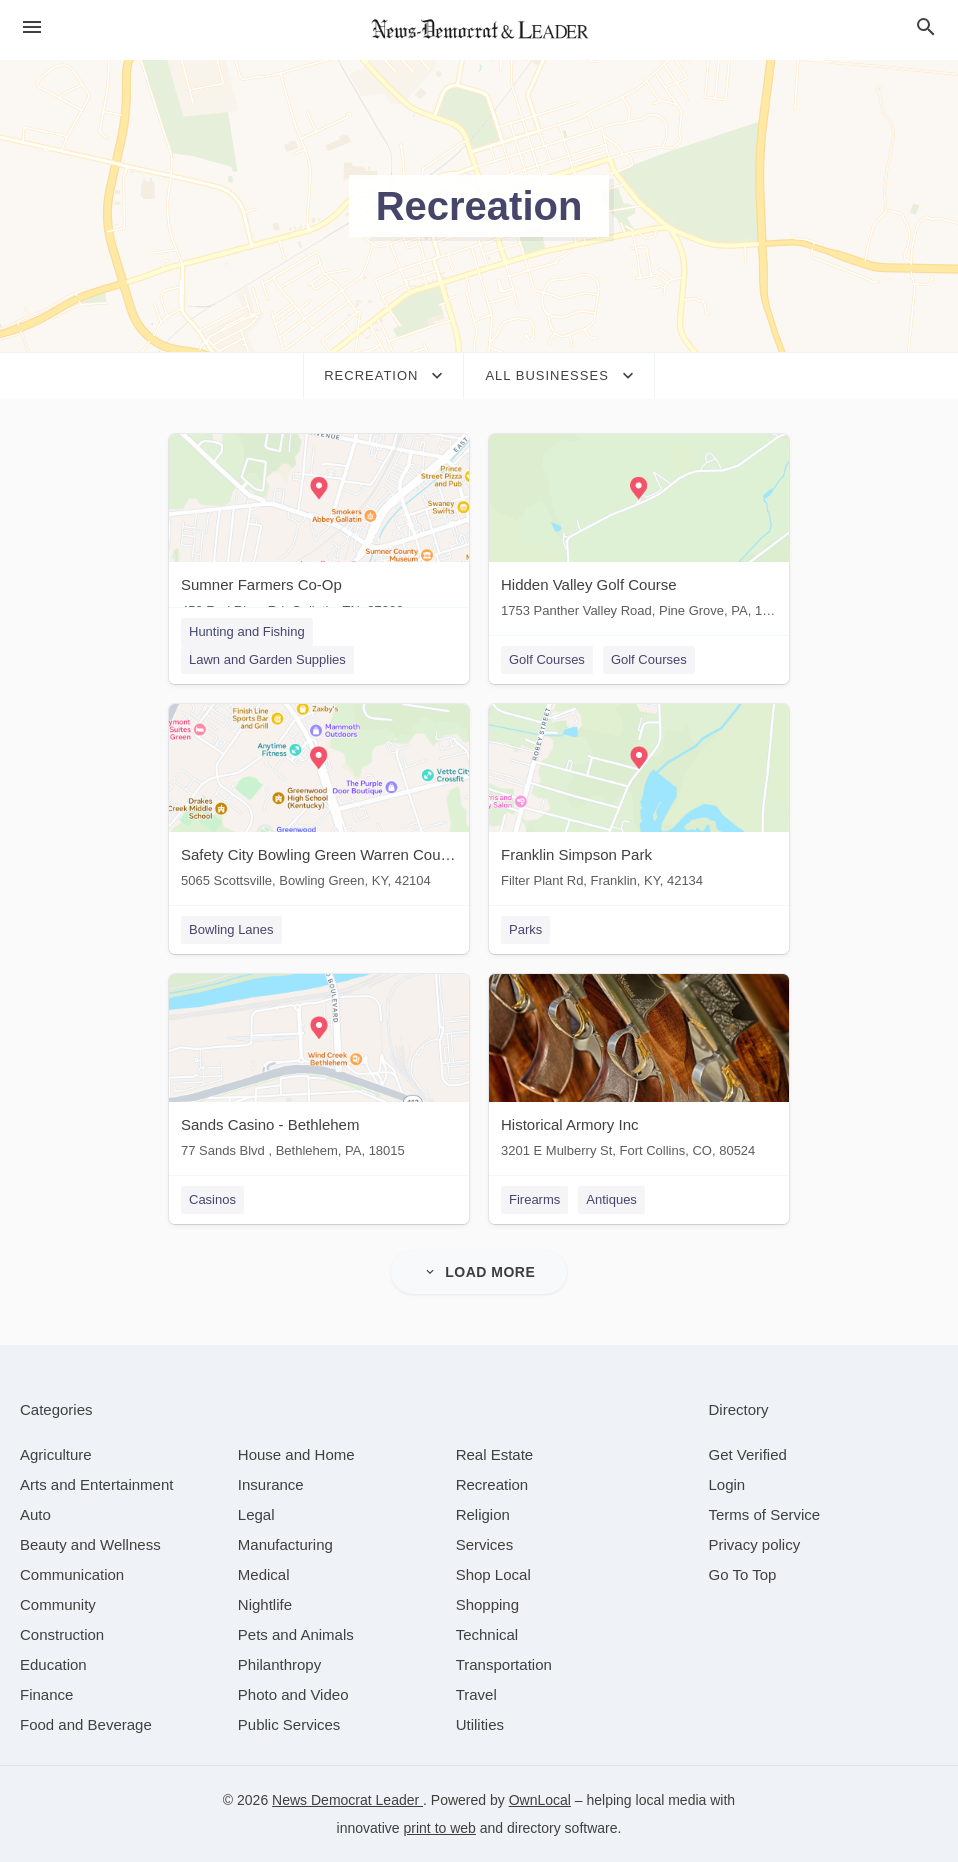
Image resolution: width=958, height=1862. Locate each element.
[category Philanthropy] (279, 1664)
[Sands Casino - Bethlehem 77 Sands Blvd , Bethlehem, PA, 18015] (319, 1070)
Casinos (212, 1199)
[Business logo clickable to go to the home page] (479, 30)
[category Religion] (483, 1514)
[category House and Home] (296, 1454)
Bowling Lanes (231, 929)
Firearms (534, 1199)
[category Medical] (264, 1574)
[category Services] (485, 1544)
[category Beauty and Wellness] (90, 1544)
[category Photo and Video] (293, 1694)
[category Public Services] (289, 1724)
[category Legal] (256, 1514)
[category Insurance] (271, 1484)
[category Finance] (46, 1694)
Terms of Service (765, 1514)
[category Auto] (35, 1514)
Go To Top (743, 1574)
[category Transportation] (504, 1664)
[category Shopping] (487, 1604)
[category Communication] (72, 1574)
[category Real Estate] (495, 1454)
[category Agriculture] (56, 1454)
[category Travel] (476, 1694)
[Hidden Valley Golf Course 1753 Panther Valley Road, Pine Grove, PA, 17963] (639, 530)
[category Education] (53, 1664)
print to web (440, 1828)
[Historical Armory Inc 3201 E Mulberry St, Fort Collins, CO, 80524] (639, 1070)
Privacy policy (755, 1544)
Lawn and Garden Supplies (267, 659)
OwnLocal (540, 1800)
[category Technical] (487, 1634)
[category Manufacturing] (285, 1544)
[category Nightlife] (265, 1604)
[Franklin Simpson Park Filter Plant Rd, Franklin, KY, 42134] (639, 800)
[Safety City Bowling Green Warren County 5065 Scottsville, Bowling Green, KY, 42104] (319, 800)
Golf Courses (547, 659)
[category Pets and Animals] (296, 1634)
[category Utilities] (480, 1724)
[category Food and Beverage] (86, 1724)
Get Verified (748, 1454)
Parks (525, 929)
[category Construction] (62, 1634)
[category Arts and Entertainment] (96, 1484)
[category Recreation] (492, 1484)
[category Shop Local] (493, 1574)
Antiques (611, 1199)
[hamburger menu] (32, 27)
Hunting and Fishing (247, 631)
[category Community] (58, 1604)
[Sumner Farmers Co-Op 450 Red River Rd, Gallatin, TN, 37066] (319, 530)
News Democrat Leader (347, 1800)
